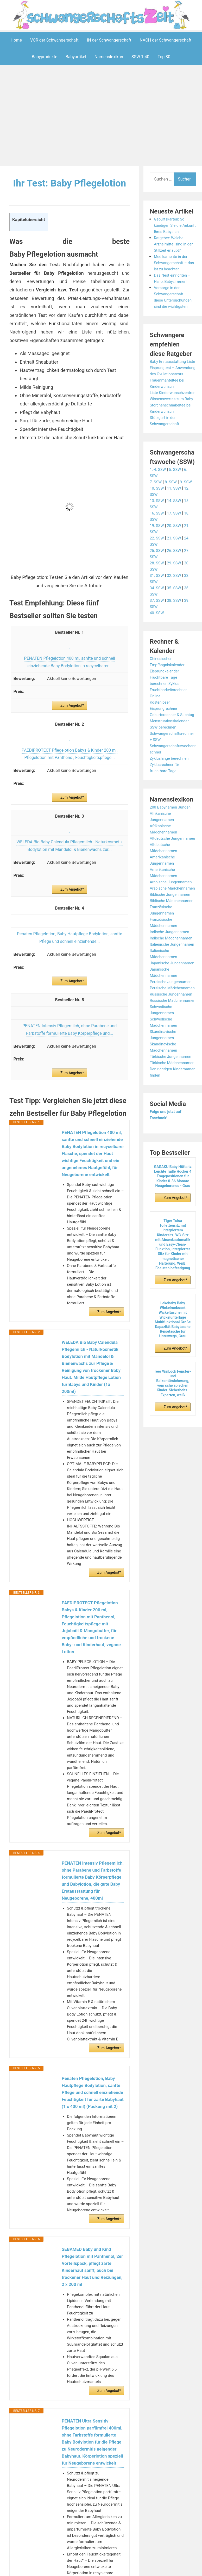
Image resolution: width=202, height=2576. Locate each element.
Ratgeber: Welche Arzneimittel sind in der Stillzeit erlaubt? (172, 250)
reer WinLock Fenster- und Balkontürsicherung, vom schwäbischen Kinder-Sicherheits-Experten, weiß (173, 1483)
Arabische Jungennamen (173, 925)
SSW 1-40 (140, 56)
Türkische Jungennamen (172, 1149)
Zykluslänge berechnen (171, 795)
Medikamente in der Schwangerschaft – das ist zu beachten (172, 269)
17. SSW (176, 544)
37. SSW (157, 631)
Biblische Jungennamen (172, 944)
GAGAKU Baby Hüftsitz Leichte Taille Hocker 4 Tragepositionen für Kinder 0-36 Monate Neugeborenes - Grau (172, 1275)
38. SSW (176, 631)
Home (16, 40)
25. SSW (157, 581)
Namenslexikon (108, 56)
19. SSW (157, 556)
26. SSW (176, 581)
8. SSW (172, 513)
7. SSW (156, 513)
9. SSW (188, 513)
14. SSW (176, 531)
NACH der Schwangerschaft (166, 40)
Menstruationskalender (171, 758)
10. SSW (157, 519)
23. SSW (176, 569)
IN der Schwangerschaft (109, 40)
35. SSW (176, 619)
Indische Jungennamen (171, 987)
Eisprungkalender (166, 702)
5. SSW (177, 500)
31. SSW (157, 606)
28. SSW (157, 594)
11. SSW (176, 519)
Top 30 (163, 56)
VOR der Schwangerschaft (54, 40)
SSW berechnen (164, 764)
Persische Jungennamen (172, 1056)
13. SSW (157, 531)
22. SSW (157, 569)
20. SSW (176, 556)
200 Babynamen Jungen (172, 844)
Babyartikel (76, 56)
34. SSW (157, 619)
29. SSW (176, 594)
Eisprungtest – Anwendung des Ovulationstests (164, 386)
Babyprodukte (44, 56)
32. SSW (176, 606)
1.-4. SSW (158, 500)
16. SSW (157, 544)
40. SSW (157, 644)
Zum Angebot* (72, 721)
